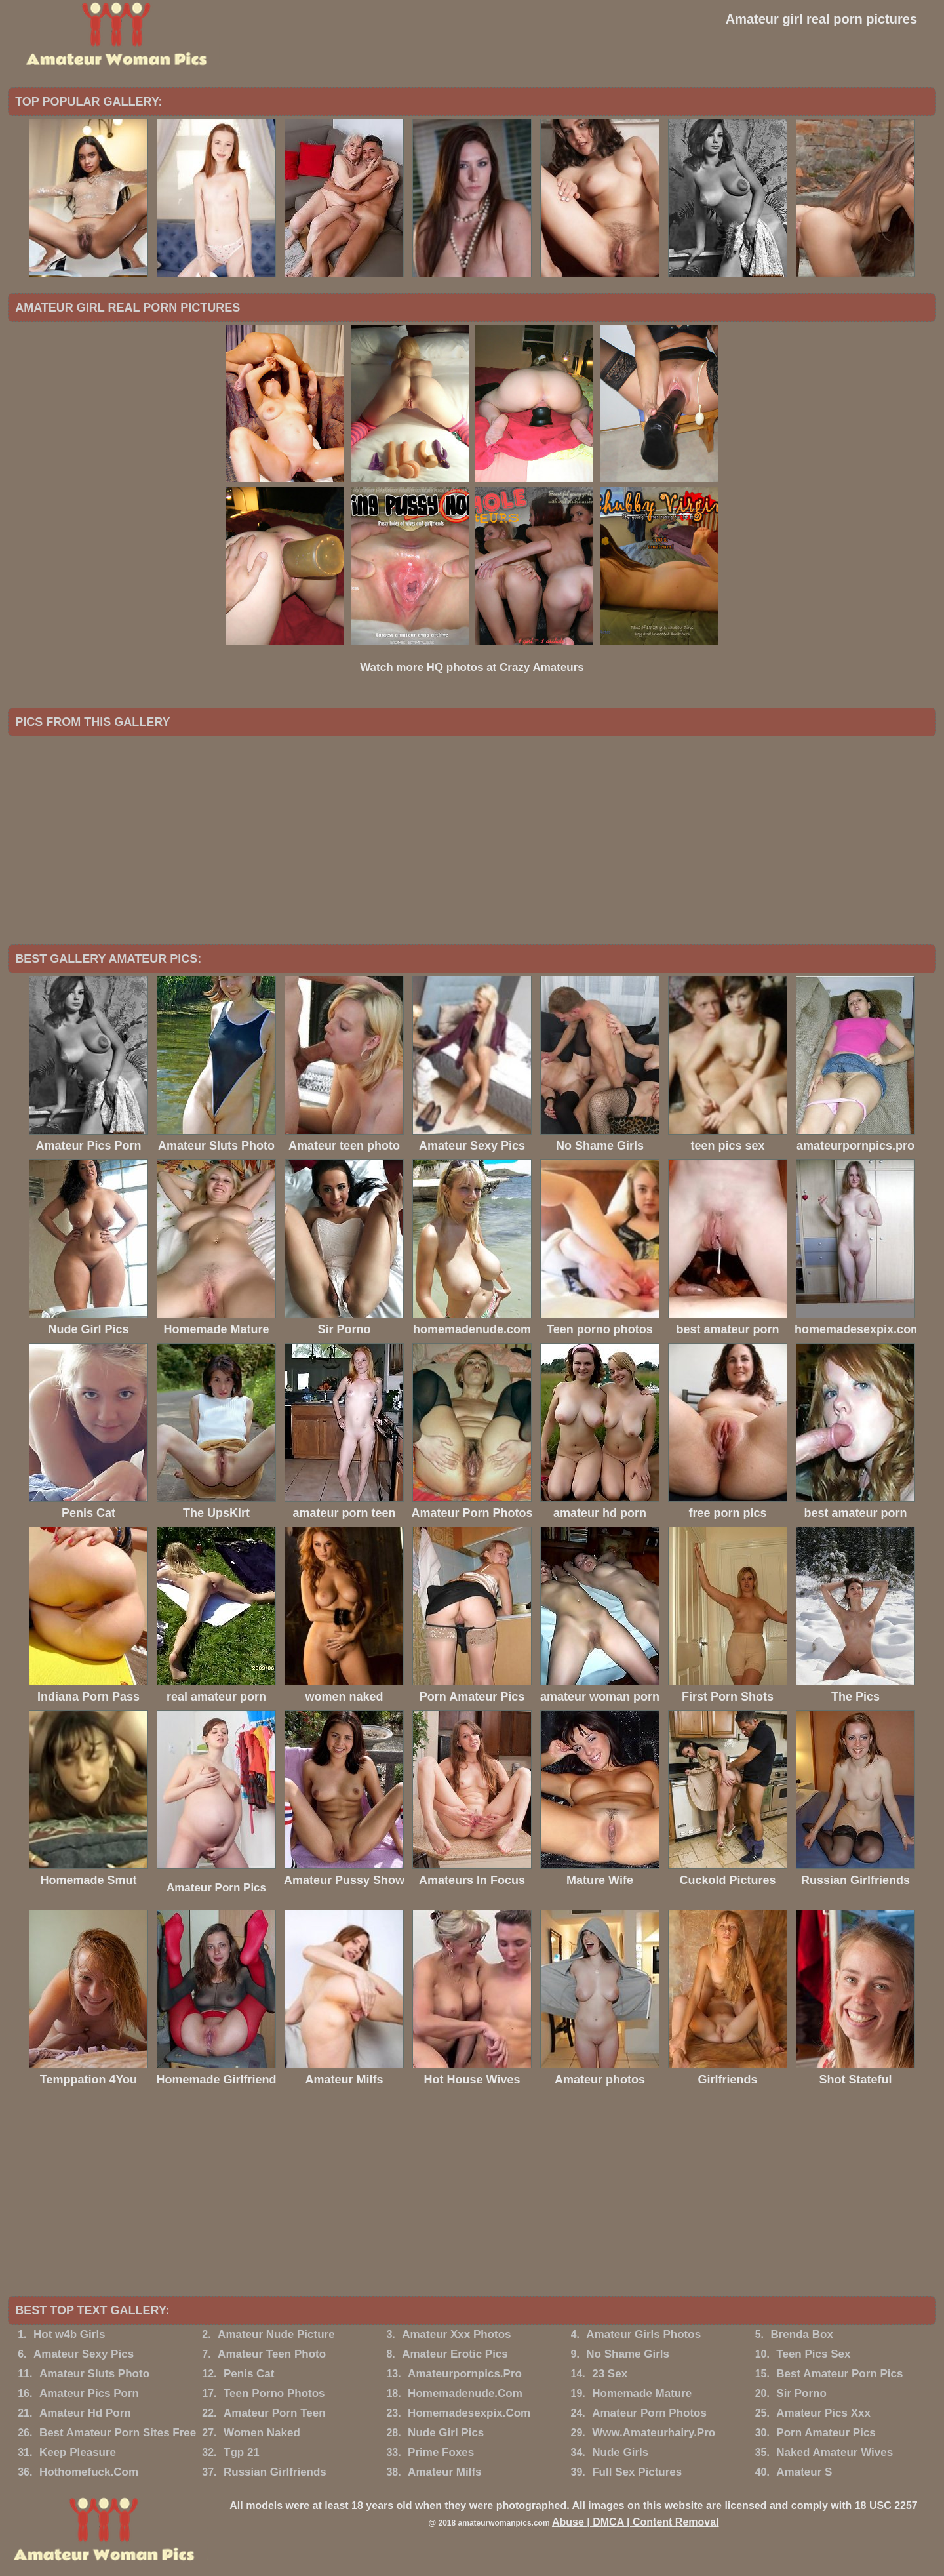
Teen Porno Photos (274, 2393)
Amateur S (804, 2472)
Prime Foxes (441, 2452)
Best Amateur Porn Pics (839, 2373)
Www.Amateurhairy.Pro (653, 2432)
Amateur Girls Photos (643, 2334)
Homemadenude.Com (465, 2393)
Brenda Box (801, 2334)
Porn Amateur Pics (825, 2432)
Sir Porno (801, 2393)
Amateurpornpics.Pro (465, 2373)
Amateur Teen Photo (272, 2354)
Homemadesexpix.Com (469, 2413)
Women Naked (262, 2432)
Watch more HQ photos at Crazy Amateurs (472, 667)
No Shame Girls (627, 2354)
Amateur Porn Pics (216, 1888)
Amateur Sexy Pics (83, 2354)
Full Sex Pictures (637, 2472)
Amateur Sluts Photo (94, 2373)
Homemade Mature (642, 2393)
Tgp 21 (242, 2452)
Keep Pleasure (77, 2452)
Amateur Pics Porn (89, 2393)
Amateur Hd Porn (85, 2413)
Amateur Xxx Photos (456, 2334)
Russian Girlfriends (275, 2472)
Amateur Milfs (444, 2472)
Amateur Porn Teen (275, 2413)
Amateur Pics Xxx (823, 2413)
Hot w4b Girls (69, 2334)
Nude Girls (620, 2452)
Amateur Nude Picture (276, 2334)
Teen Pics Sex (813, 2354)
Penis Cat (249, 2373)
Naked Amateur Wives (834, 2452)
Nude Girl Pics (446, 2432)
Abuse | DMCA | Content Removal (635, 2521)
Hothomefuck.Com (88, 2472)
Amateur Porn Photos (649, 2413)
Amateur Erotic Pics (455, 2354)
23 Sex (609, 2373)
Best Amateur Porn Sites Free (117, 2432)
